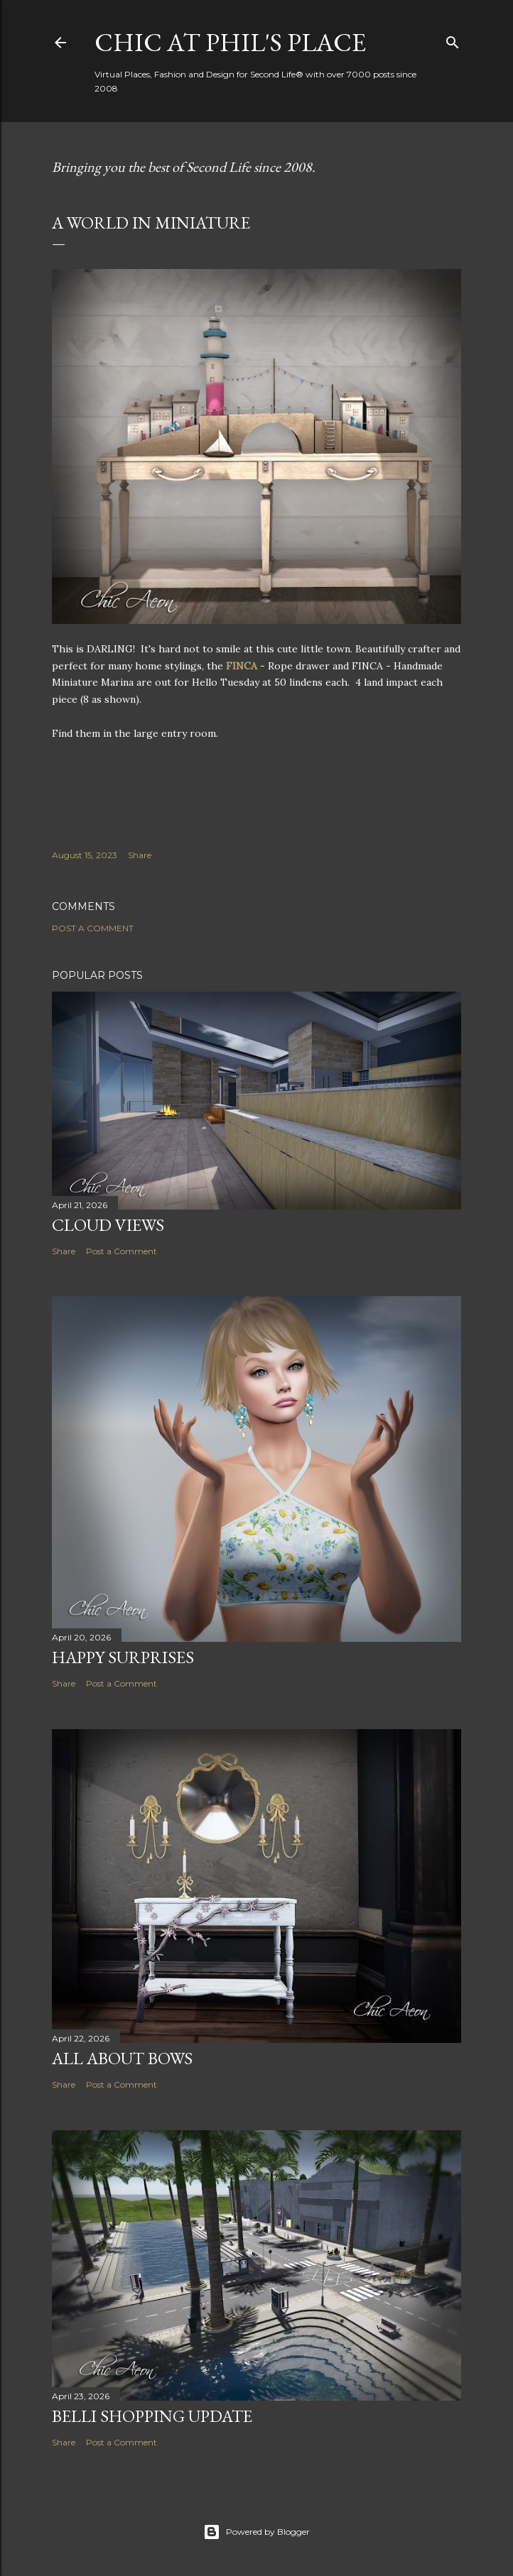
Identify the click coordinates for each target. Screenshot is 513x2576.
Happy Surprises (123, 1657)
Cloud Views (108, 1225)
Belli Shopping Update (152, 2416)
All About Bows (122, 2058)
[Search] (452, 39)
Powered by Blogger (256, 2532)
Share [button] (139, 855)
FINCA (243, 665)
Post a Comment (93, 928)
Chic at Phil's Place (230, 42)
